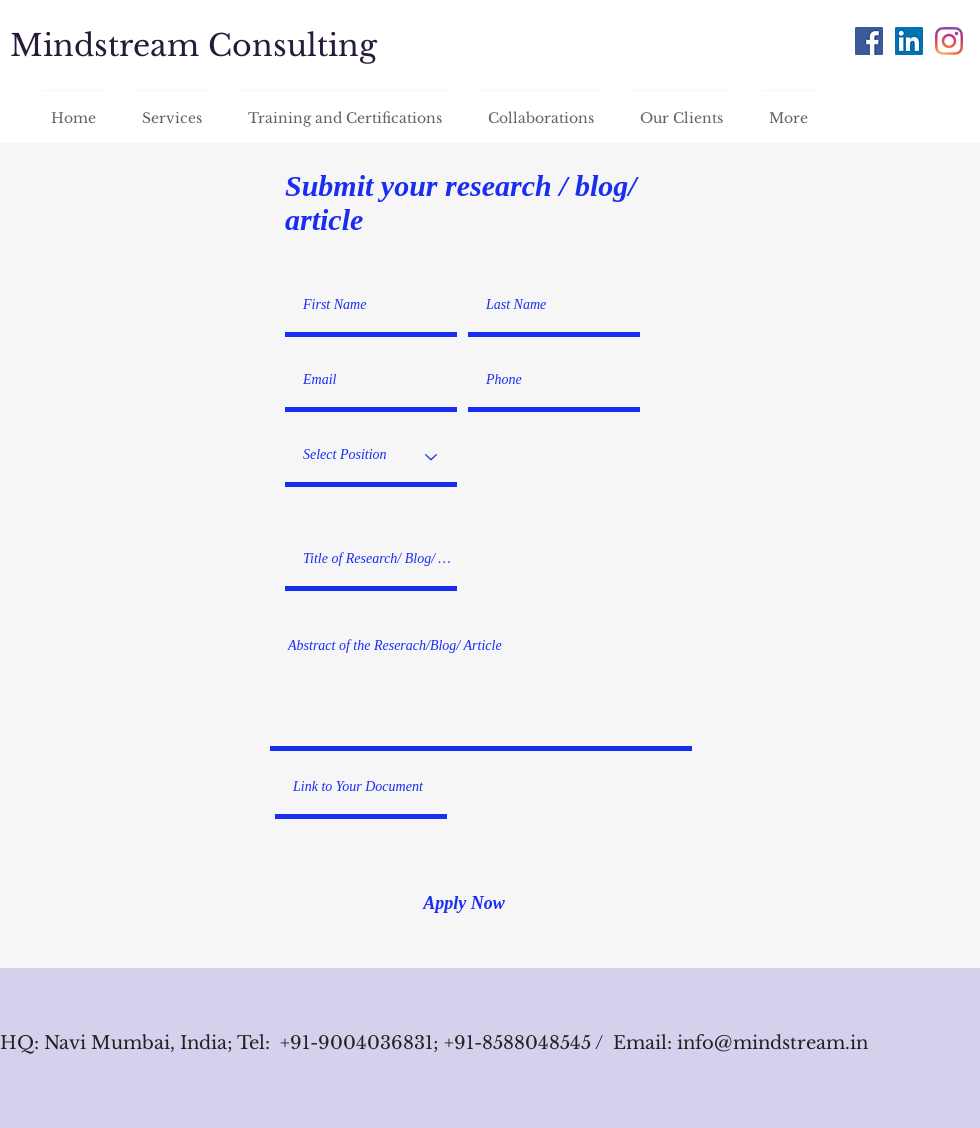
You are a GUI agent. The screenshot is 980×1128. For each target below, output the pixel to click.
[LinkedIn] (909, 41)
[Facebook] (869, 41)
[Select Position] (371, 457)
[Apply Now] (464, 904)
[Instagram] (949, 41)
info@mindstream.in (772, 1043)
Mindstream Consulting (193, 45)
